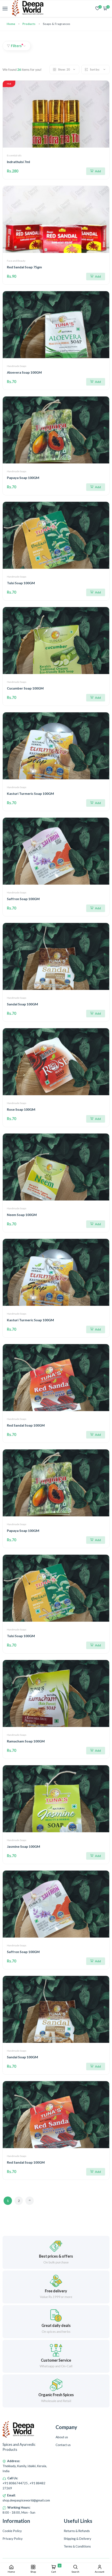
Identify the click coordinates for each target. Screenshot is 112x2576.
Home (11, 24)
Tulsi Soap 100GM (21, 583)
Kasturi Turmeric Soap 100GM (30, 793)
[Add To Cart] (95, 171)
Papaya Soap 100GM (23, 478)
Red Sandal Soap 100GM (26, 1425)
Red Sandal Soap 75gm (24, 267)
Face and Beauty (16, 260)
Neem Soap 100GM (22, 1215)
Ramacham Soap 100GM (26, 1741)
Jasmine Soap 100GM (23, 1846)
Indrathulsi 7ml (18, 162)
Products (28, 24)
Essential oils (14, 155)
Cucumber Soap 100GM (25, 688)
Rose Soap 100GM (21, 1109)
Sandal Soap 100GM (22, 1004)
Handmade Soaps (16, 366)
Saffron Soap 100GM (23, 899)
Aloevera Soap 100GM (24, 372)
